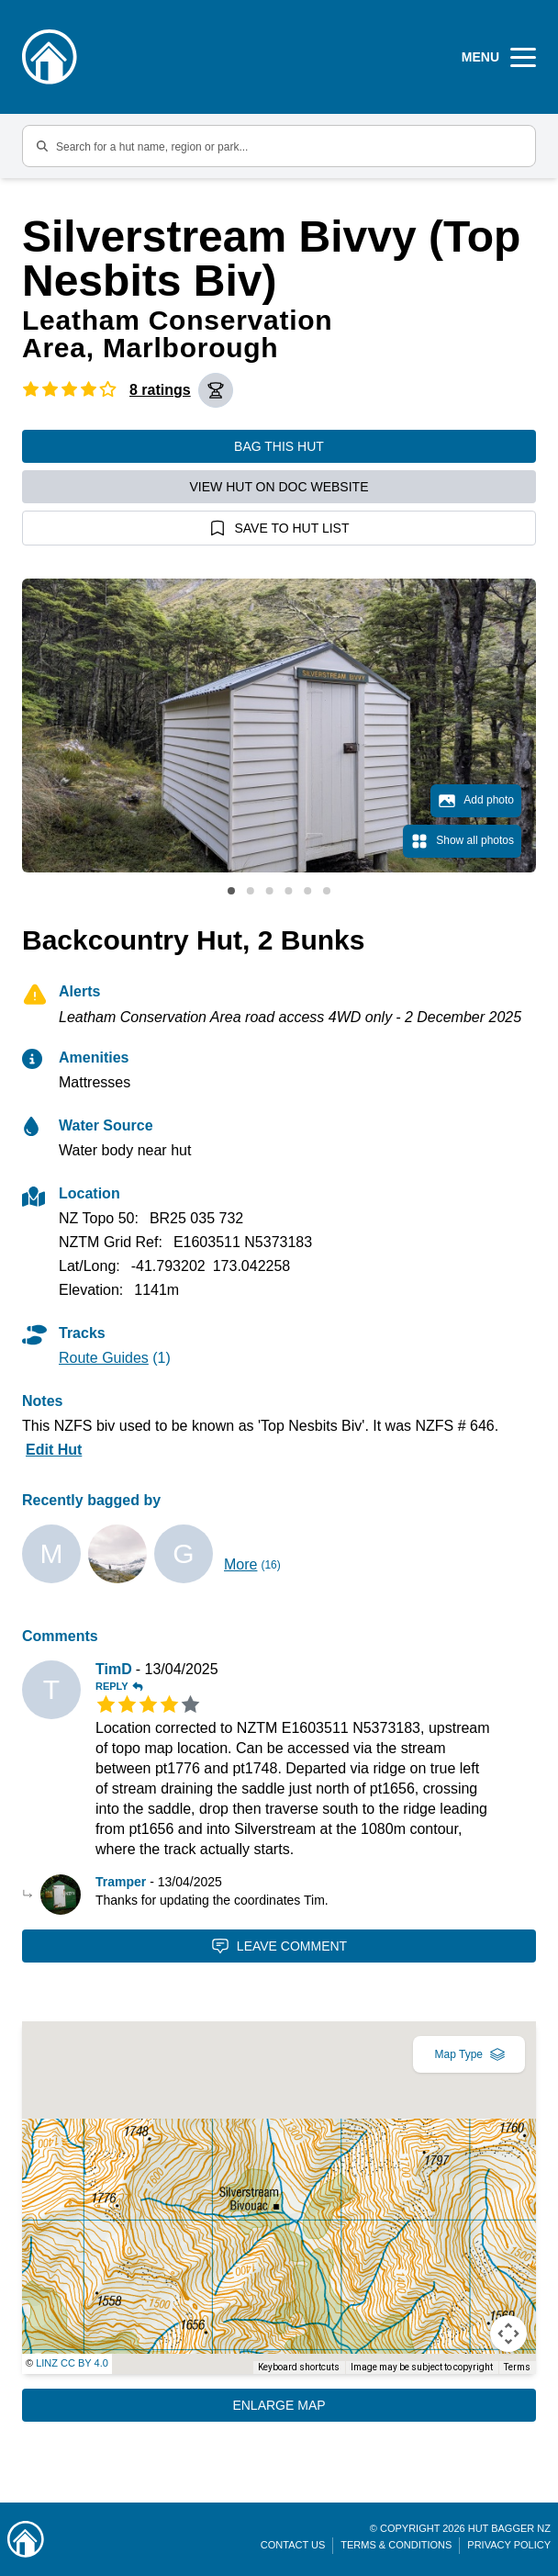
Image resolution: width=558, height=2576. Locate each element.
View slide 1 (231, 890)
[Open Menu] (499, 56)
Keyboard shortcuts (299, 2367)
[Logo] (49, 56)
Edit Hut (54, 1449)
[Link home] (25, 2539)
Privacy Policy (509, 2544)
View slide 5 (307, 890)
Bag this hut (279, 446)
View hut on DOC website (279, 486)
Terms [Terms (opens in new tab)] (517, 2367)
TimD (113, 1669)
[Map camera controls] (508, 2333)
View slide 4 (288, 890)
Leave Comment (279, 1946)
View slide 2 (250, 890)
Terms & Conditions (396, 2544)
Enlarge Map (278, 2405)
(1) (115, 1358)
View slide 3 (269, 890)
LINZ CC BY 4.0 (72, 2362)
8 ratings (160, 390)
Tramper (120, 1881)
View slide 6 (326, 890)
